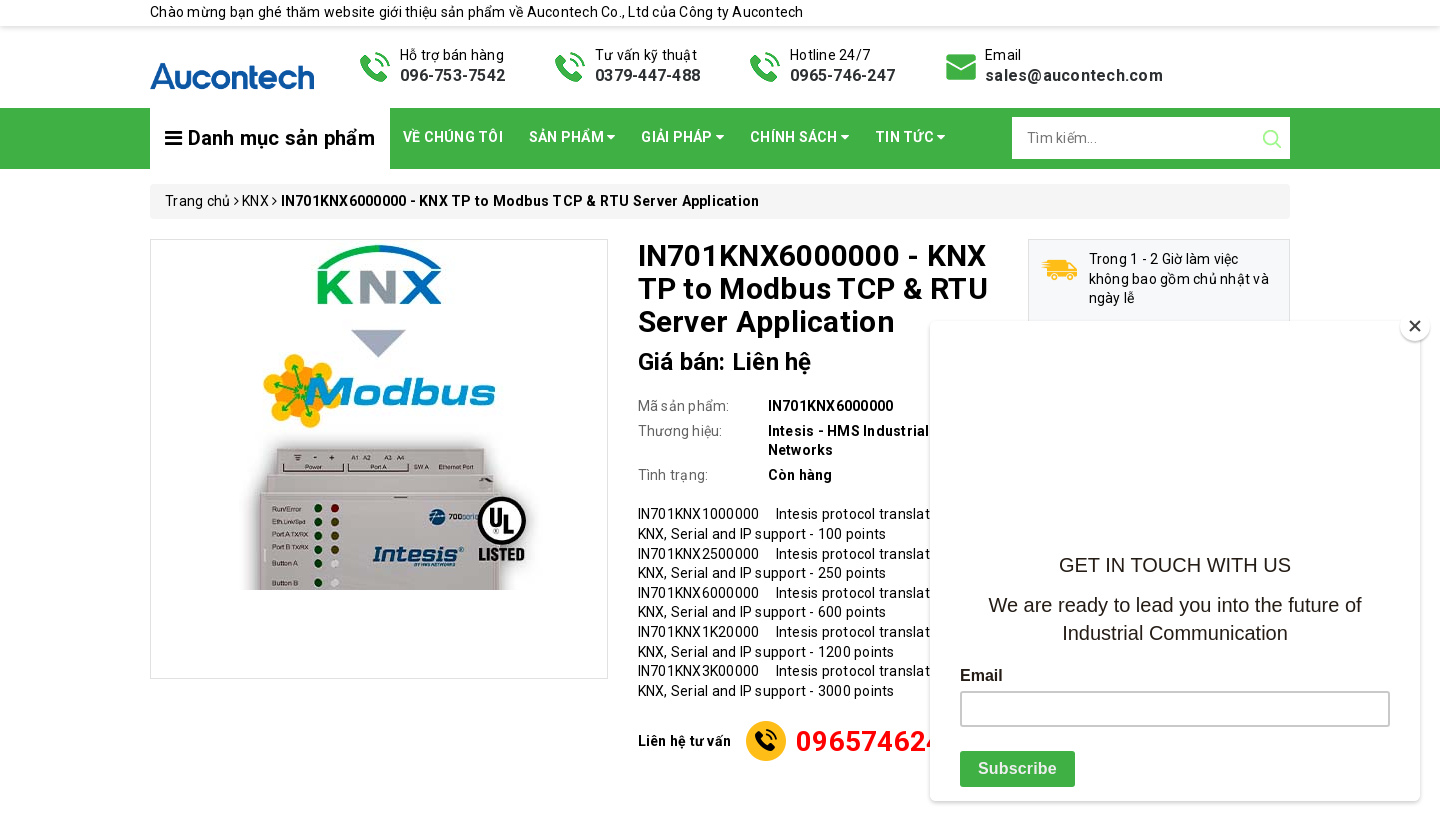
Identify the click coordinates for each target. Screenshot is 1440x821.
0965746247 (877, 741)
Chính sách (799, 137)
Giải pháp (682, 137)
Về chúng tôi (453, 137)
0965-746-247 (842, 75)
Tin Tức (910, 137)
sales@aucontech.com (1074, 75)
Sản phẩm (572, 137)
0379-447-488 (647, 75)
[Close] (1415, 326)
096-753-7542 (452, 75)
